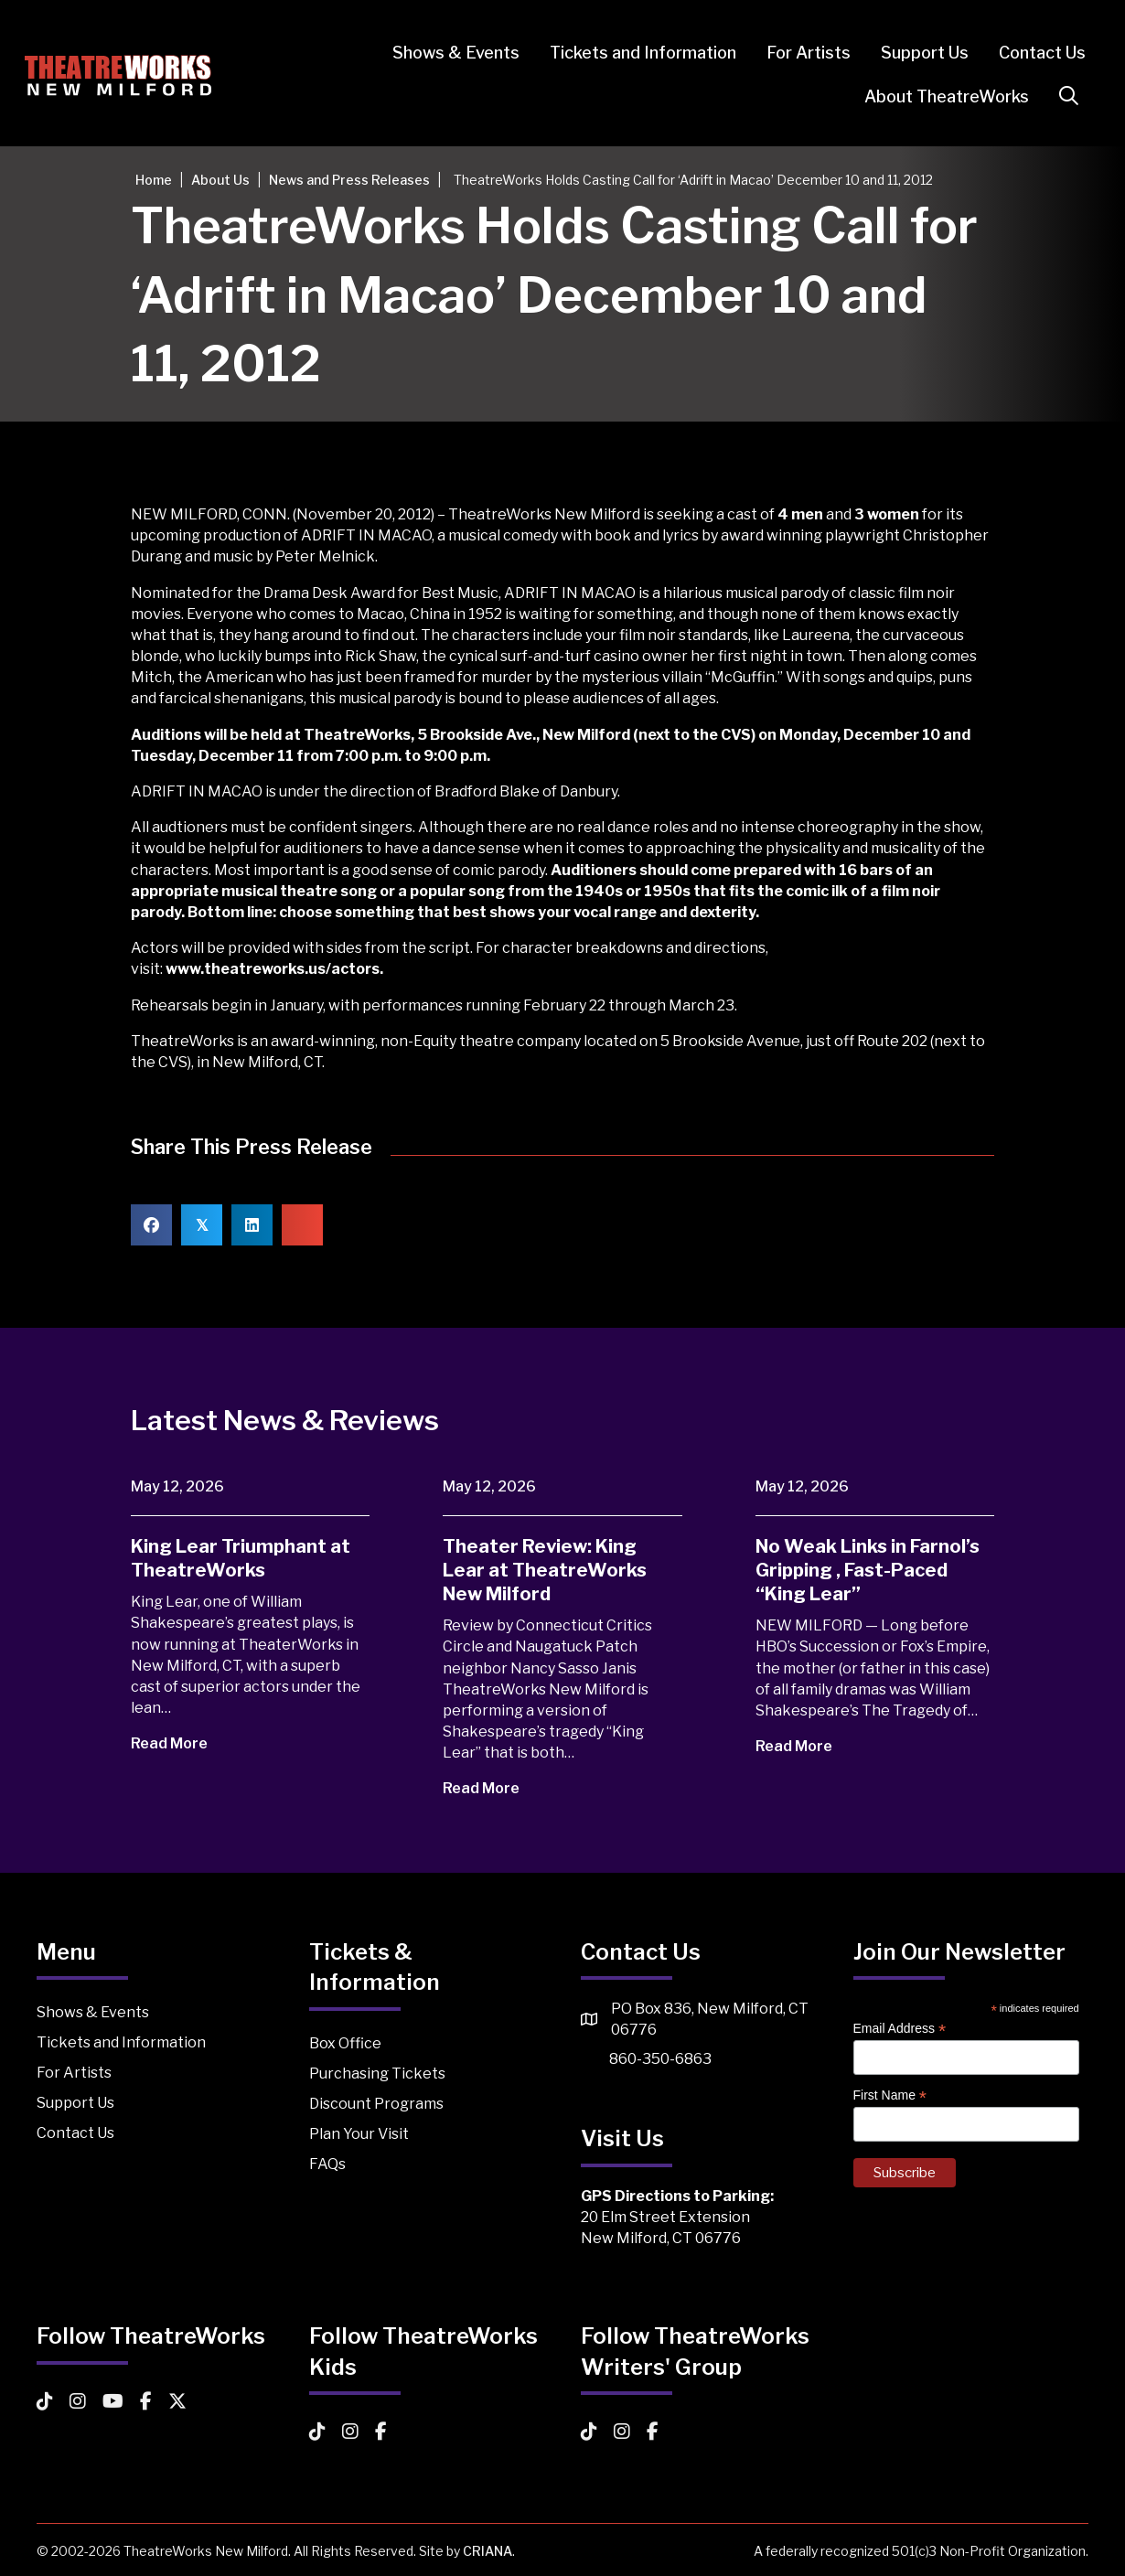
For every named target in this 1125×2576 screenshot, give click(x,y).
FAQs (327, 2164)
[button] (1060, 96)
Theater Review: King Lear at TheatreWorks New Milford (545, 1570)
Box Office (345, 2043)
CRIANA (487, 2551)
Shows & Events (444, 52)
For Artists (797, 52)
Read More (181, 1743)
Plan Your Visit (359, 2134)
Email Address (900, 2028)
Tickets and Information (631, 52)
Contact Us (1030, 52)
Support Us (913, 52)
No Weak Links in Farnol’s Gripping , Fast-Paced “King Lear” (867, 1570)
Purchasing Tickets (377, 2073)
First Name (890, 2095)
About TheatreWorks (934, 96)
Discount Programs (376, 2103)
